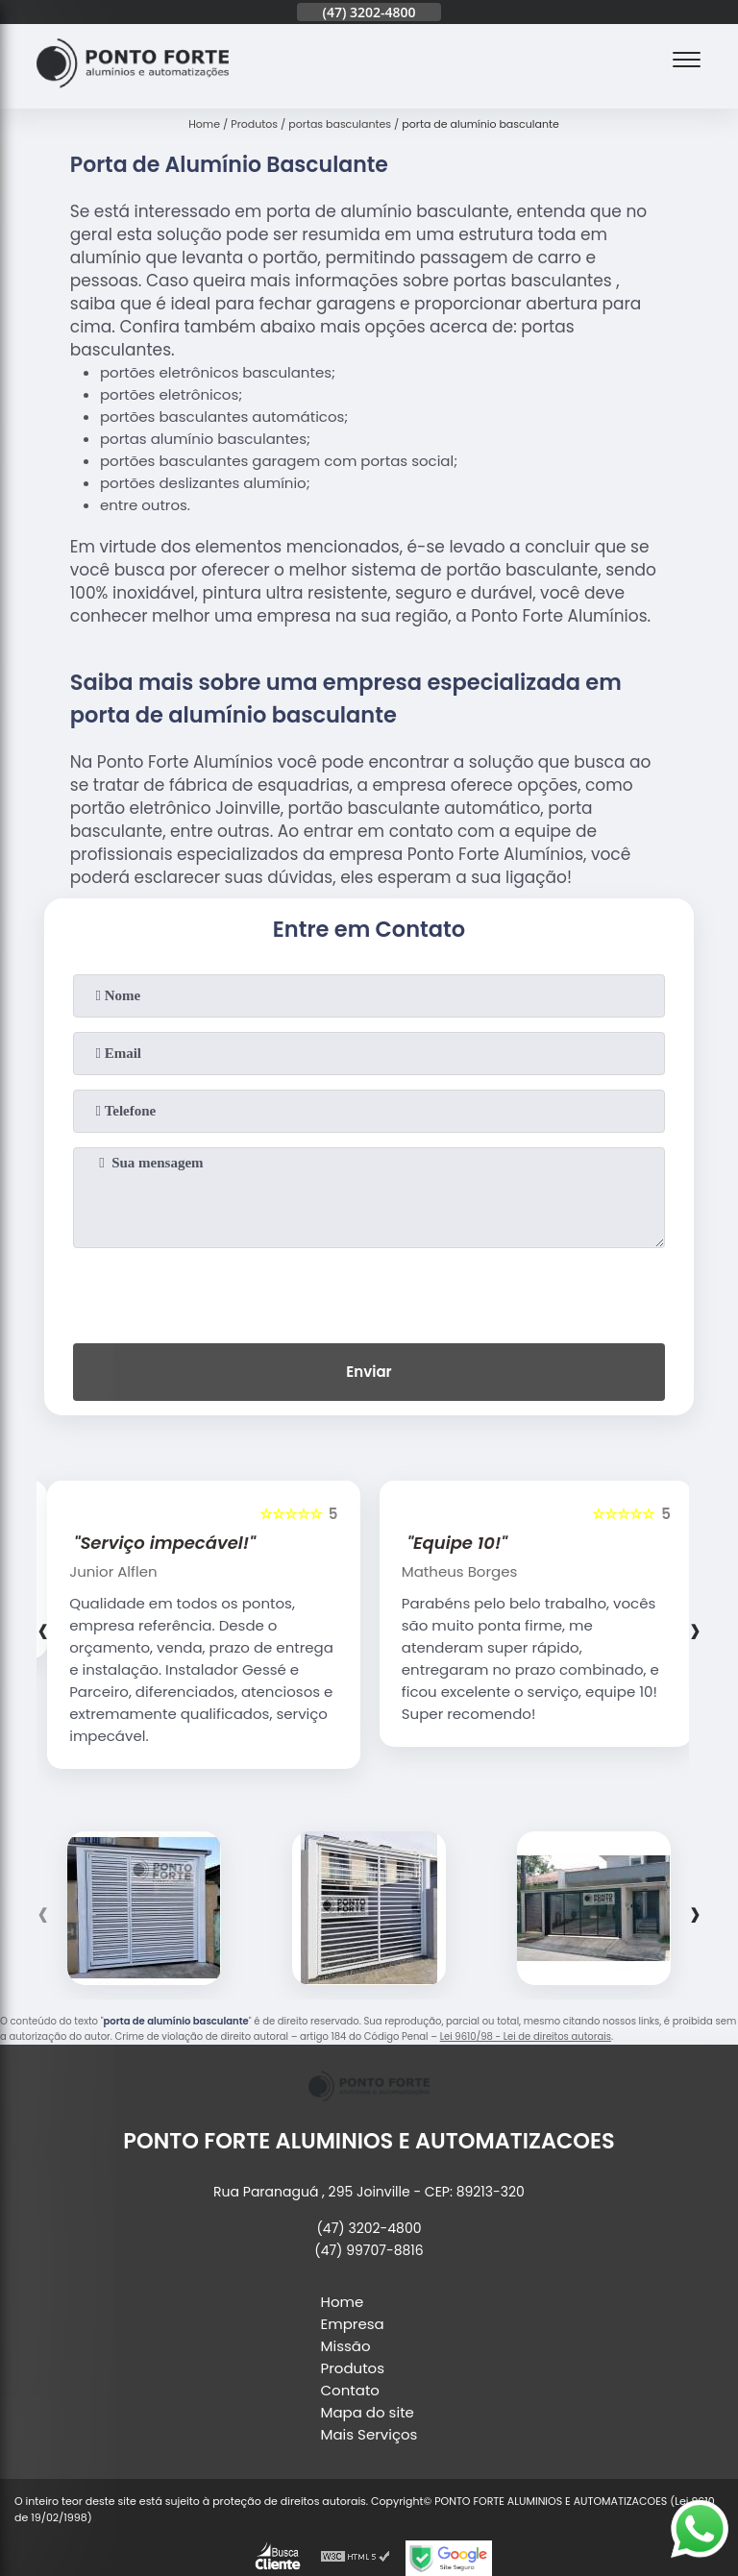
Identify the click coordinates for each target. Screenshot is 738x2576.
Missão (346, 2346)
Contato (350, 2390)
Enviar (368, 1372)
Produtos (353, 2368)
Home (342, 2302)
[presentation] (369, 1291)
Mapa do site (367, 2412)
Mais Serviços (369, 2434)
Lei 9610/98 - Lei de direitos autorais (525, 2036)
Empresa (352, 2324)
